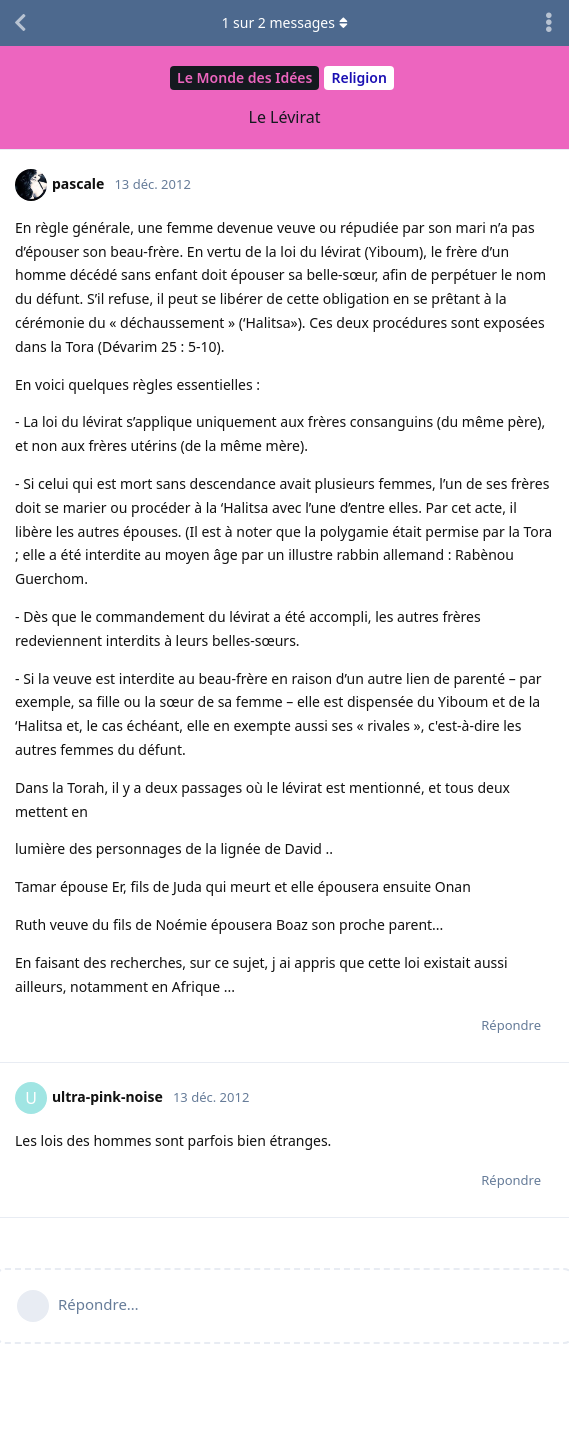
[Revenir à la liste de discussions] (20, 23)
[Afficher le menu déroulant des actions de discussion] (549, 23)
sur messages (284, 22)
